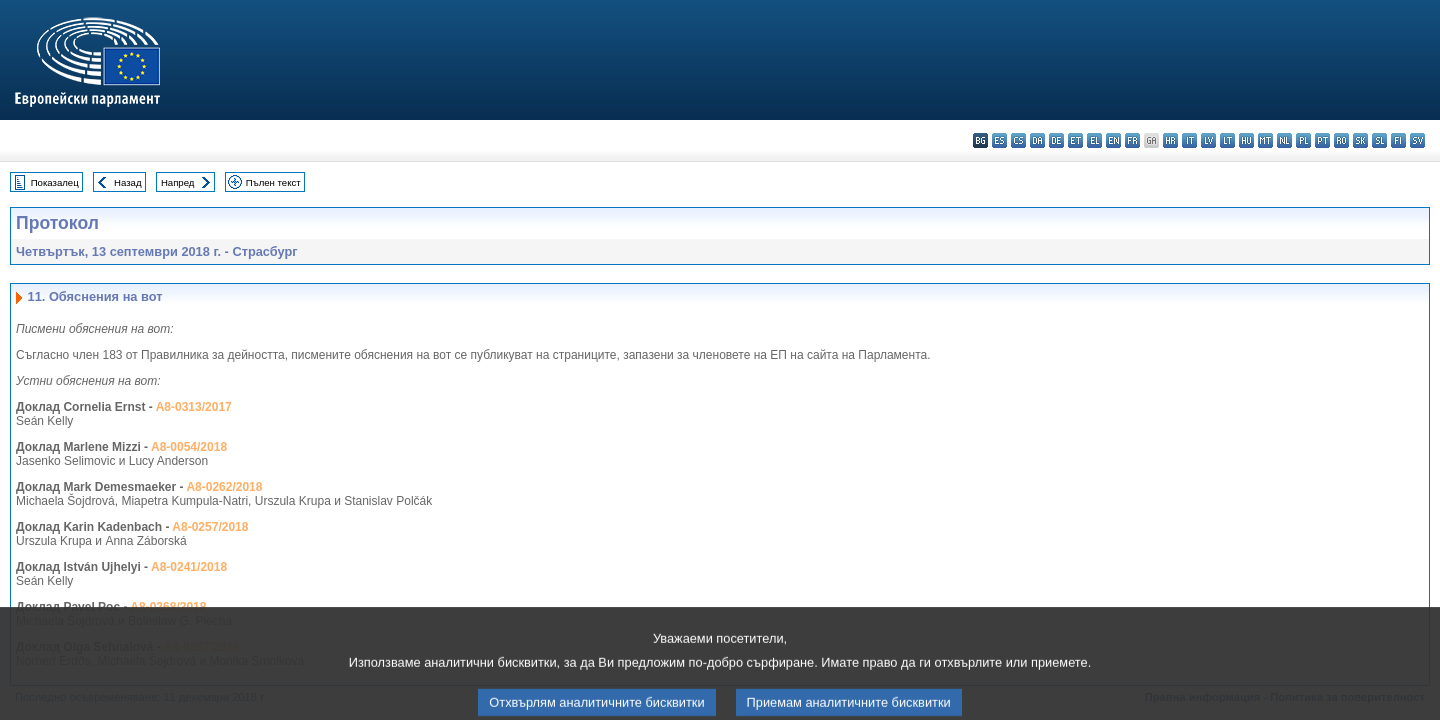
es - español (999, 140)
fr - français (1132, 140)
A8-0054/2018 (189, 447)
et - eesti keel (1075, 140)
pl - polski (1303, 140)
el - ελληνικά (1094, 140)
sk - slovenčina (1360, 140)
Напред (178, 182)
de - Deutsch (1056, 140)
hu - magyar (1246, 140)
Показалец (55, 182)
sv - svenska (1417, 140)
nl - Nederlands (1284, 140)
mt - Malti (1265, 140)
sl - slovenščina (1379, 140)
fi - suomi (1398, 140)
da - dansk (1037, 140)
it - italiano (1189, 140)
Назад (128, 182)
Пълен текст (273, 182)
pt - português (1322, 140)
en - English (1113, 140)
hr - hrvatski (1170, 140)
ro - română (1341, 140)
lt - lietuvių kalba (1227, 140)
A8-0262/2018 (224, 487)
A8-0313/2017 (194, 407)
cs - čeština (1018, 140)
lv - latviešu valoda (1208, 140)
